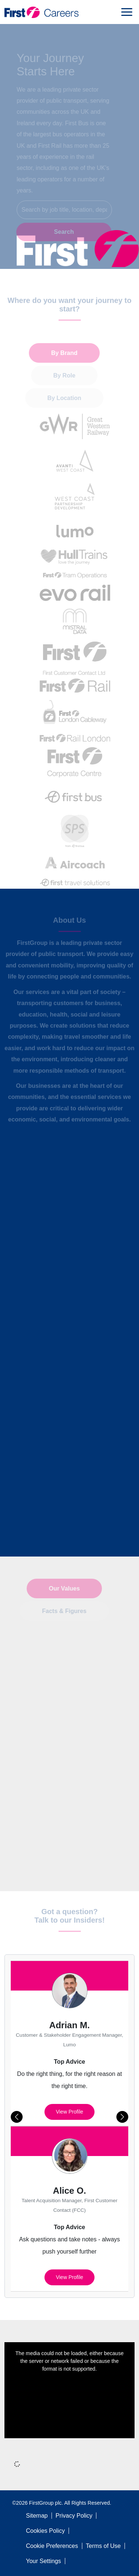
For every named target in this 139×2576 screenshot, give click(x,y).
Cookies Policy (45, 2531)
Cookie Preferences (52, 2546)
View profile (69, 2112)
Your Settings (43, 2561)
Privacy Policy (74, 2515)
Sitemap (37, 2515)
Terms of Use (103, 2546)
